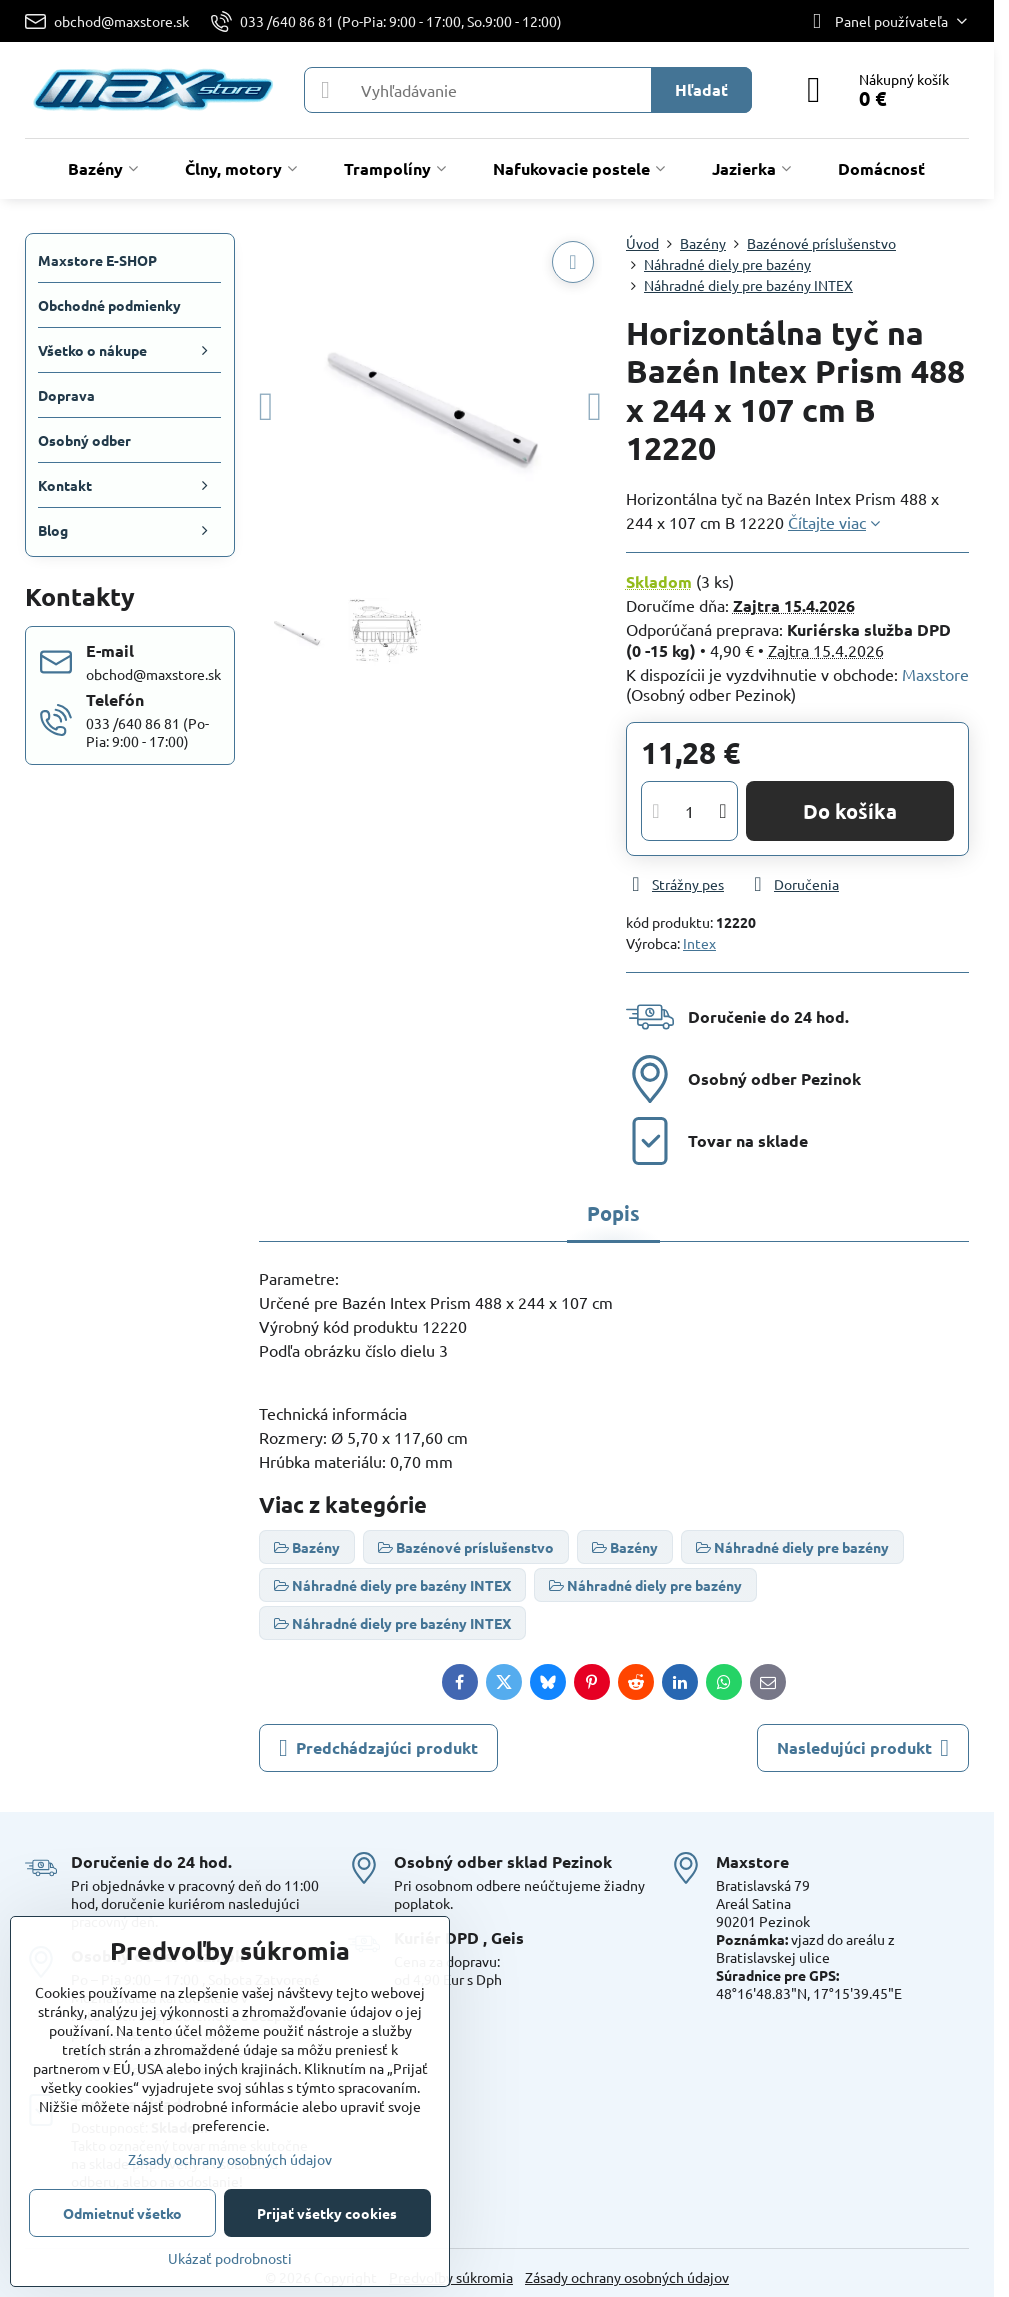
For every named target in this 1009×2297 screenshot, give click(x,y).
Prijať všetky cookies (327, 2213)
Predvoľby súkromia (451, 2277)
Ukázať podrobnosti (230, 2258)
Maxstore (935, 674)
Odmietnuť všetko (122, 2213)
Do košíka (850, 811)
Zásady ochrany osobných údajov (627, 2277)
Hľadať (701, 89)
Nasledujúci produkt (863, 1748)
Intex (699, 943)
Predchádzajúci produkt (378, 1748)
